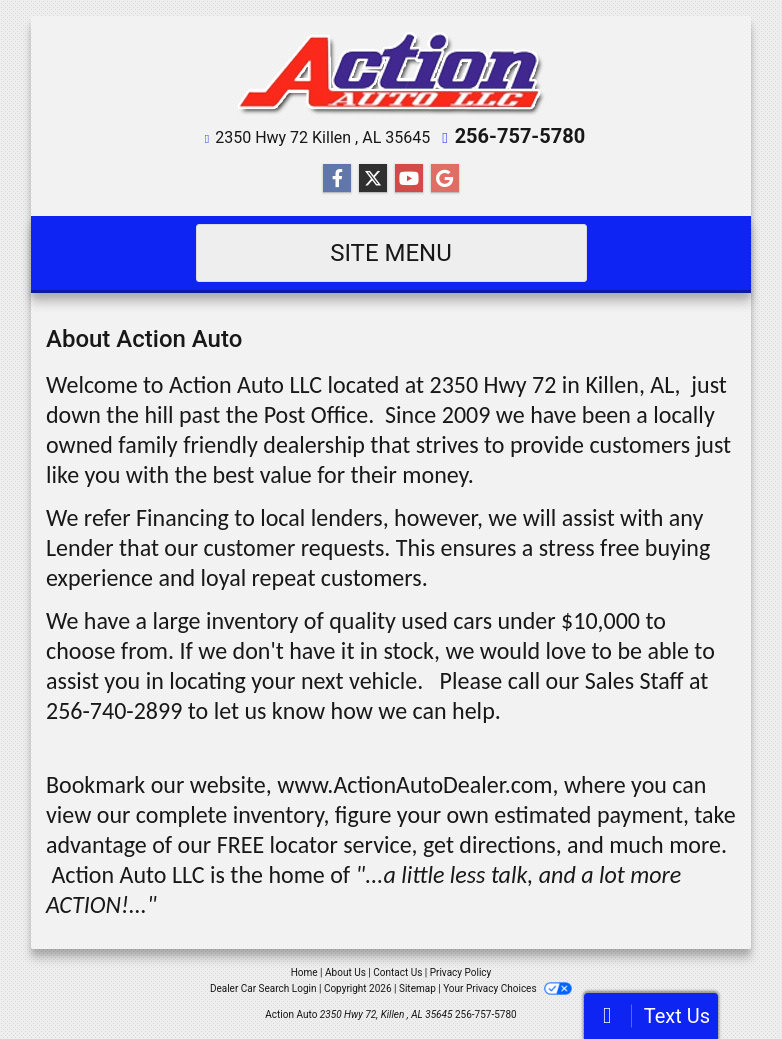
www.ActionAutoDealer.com (414, 784)
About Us (345, 972)
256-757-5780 (520, 136)
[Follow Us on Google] (445, 179)
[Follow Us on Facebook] (337, 179)
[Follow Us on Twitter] (373, 179)
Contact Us (397, 972)
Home (304, 972)
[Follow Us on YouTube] (409, 179)
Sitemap (417, 988)
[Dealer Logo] (391, 74)
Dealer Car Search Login (263, 988)
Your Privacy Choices (507, 988)
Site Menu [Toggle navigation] (391, 253)
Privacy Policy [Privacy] (461, 972)
